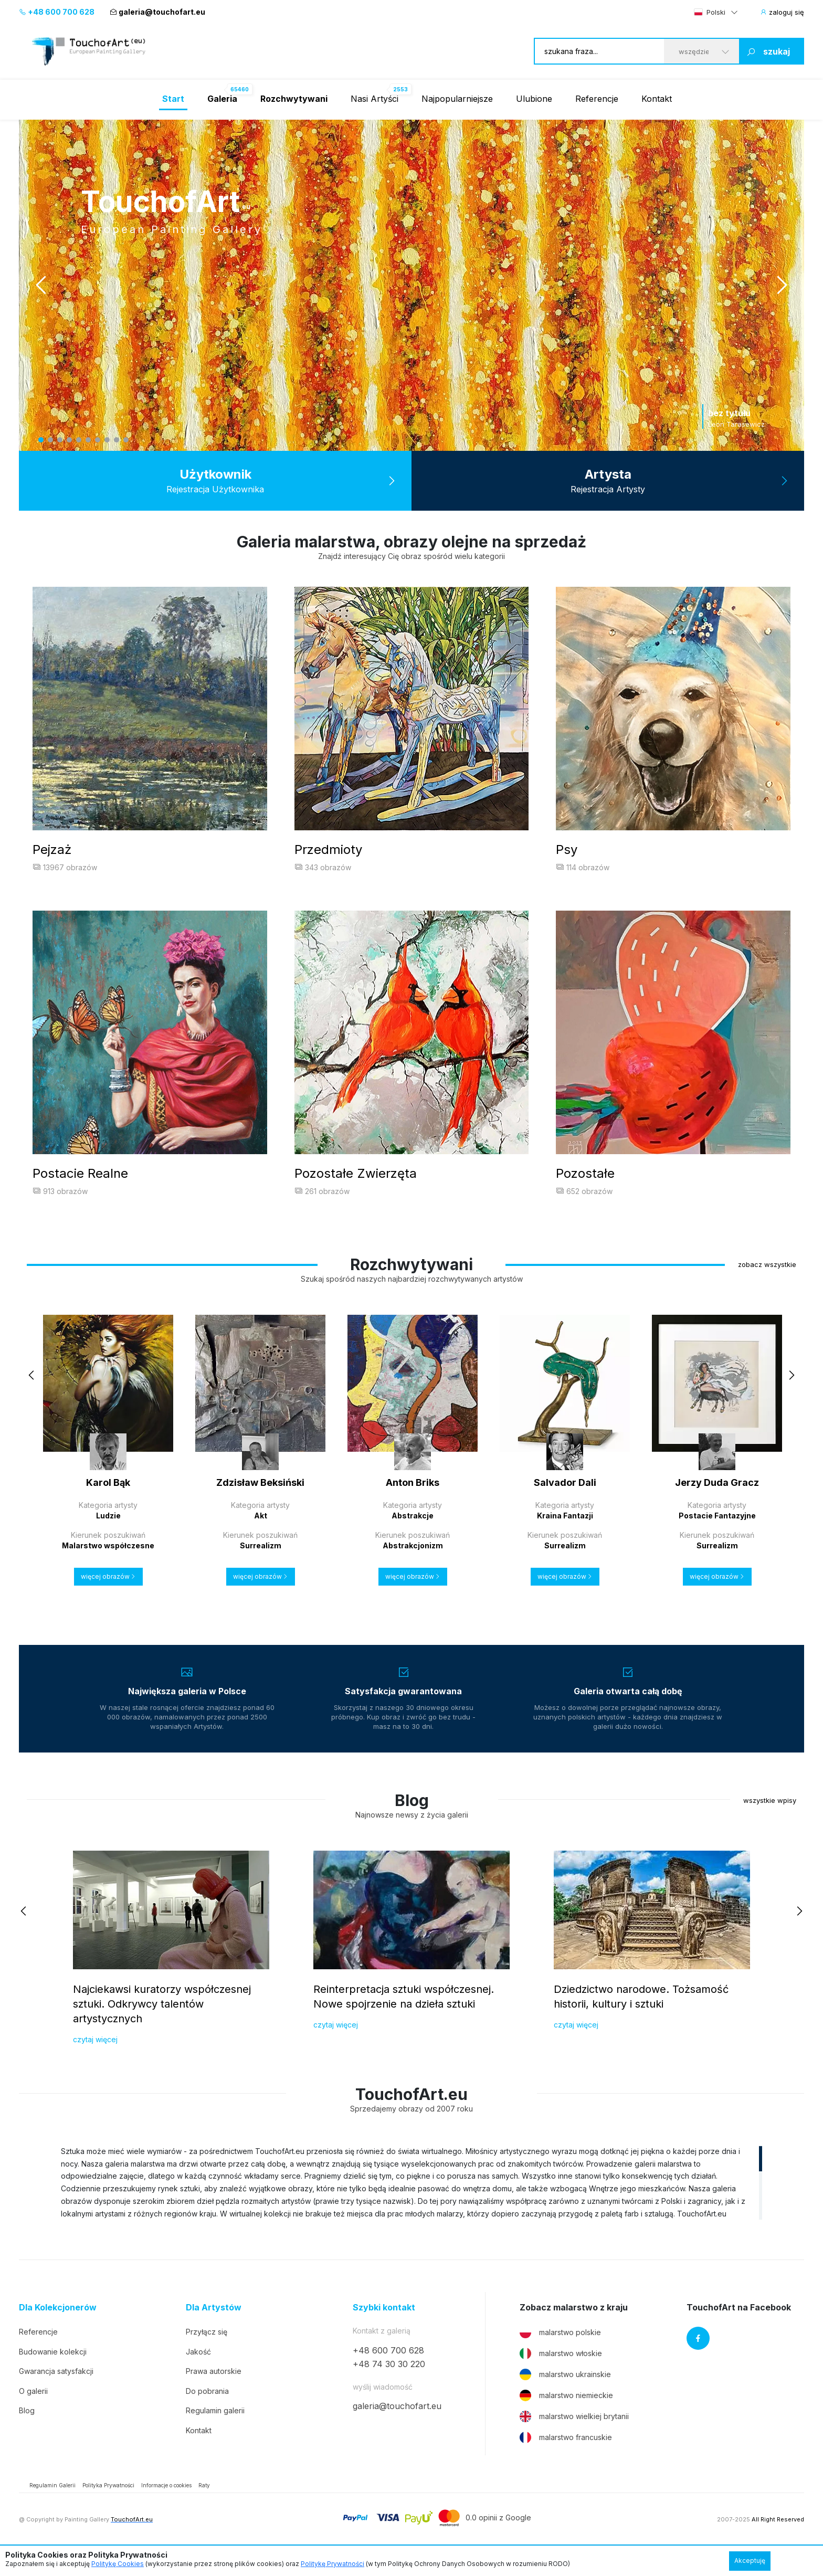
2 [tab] (50, 439)
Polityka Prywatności (108, 2504)
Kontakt (656, 98)
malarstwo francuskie (566, 2457)
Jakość (198, 2371)
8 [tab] (107, 439)
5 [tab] (78, 439)
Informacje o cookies (166, 2504)
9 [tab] (116, 439)
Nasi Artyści (374, 98)
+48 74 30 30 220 (389, 2384)
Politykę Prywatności (332, 2564)
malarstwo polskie (560, 2352)
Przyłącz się (206, 2351)
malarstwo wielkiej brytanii (574, 2436)
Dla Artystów (213, 2327)
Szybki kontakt (384, 2327)
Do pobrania (207, 2410)
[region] (411, 2202)
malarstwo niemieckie (566, 2415)
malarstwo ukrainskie (565, 2394)
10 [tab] (126, 439)
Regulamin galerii (215, 2430)
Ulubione (534, 98)
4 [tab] (69, 439)
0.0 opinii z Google (498, 2537)
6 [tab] (88, 439)
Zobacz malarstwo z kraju (574, 2327)
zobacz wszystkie (767, 1284)
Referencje (596, 98)
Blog (27, 2430)
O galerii (33, 2410)
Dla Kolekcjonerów (58, 2327)
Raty (204, 2504)
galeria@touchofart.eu (157, 11)
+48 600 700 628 (56, 11)
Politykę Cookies (117, 2564)
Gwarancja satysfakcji (56, 2391)
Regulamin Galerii (52, 2504)
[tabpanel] (411, 285)
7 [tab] (97, 439)
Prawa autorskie (213, 2391)
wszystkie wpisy (769, 1819)
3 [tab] (59, 439)
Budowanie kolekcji (53, 2371)
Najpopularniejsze (457, 98)
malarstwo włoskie (561, 2373)
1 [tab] (41, 439)
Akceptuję (749, 2560)
